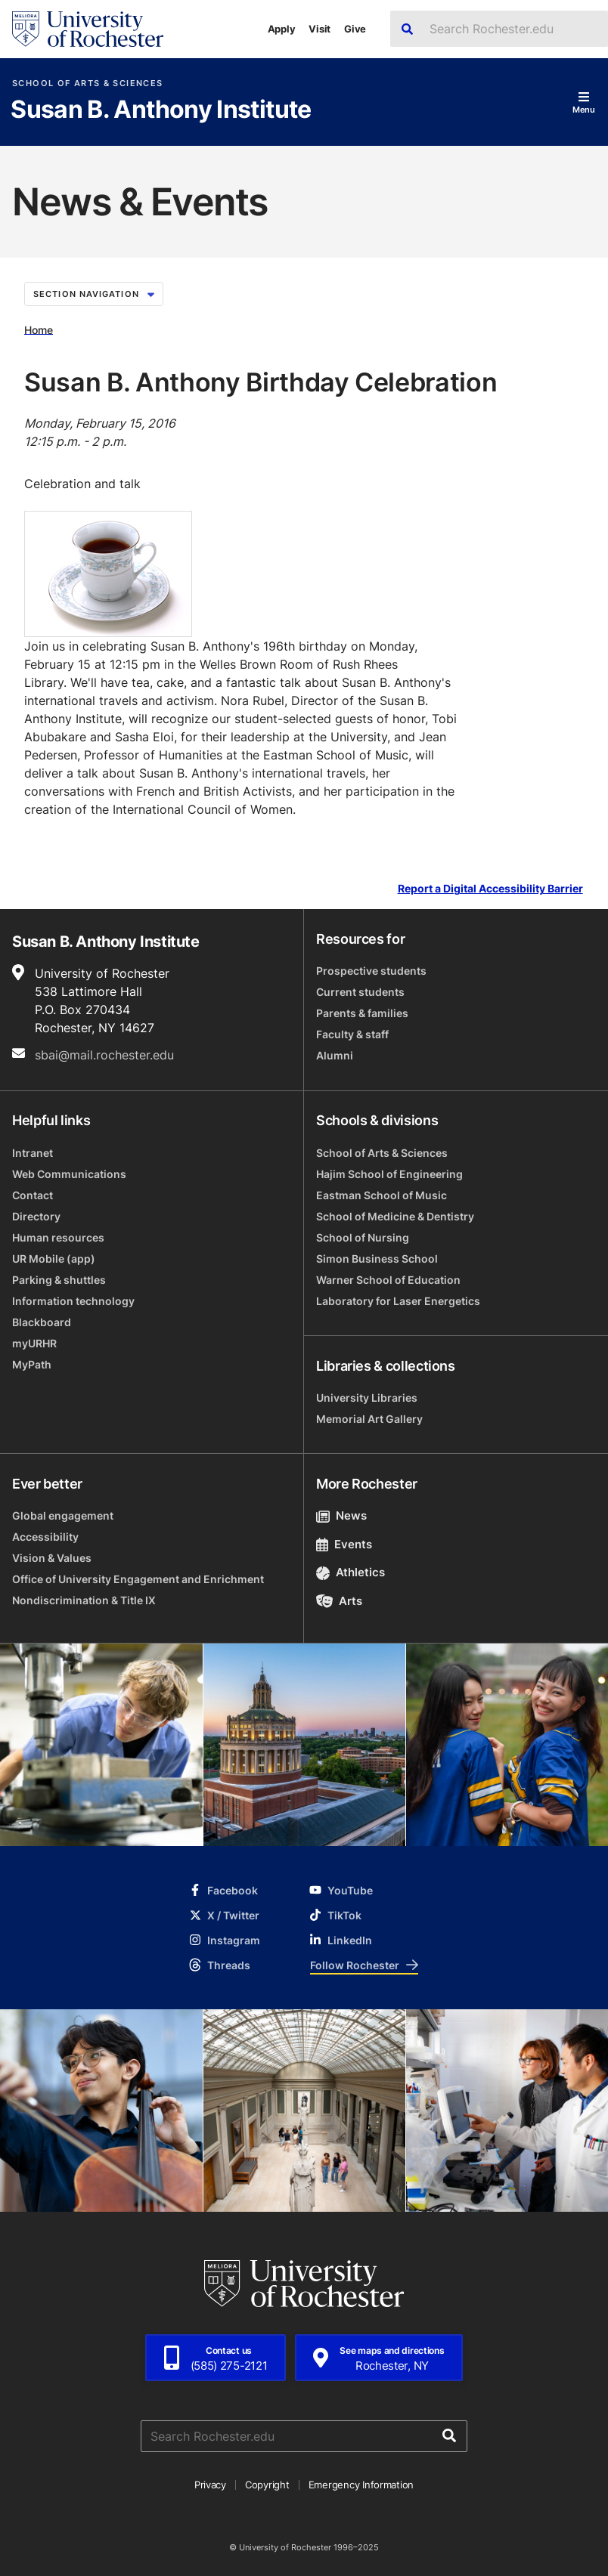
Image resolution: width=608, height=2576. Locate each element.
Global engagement (62, 1515)
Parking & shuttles (59, 1280)
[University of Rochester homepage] (87, 29)
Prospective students (371, 970)
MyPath (31, 1364)
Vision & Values (52, 1558)
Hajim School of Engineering (389, 1174)
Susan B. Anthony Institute (161, 110)
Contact (32, 1195)
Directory (36, 1216)
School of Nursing (362, 1237)
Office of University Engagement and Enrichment (138, 1579)
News (341, 1515)
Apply (282, 29)
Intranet (32, 1153)
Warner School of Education (388, 1280)
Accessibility (45, 1536)
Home (38, 329)
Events (344, 1544)
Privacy (210, 2484)
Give (355, 29)
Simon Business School (377, 1258)
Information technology (73, 1301)
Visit (319, 29)
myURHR (34, 1343)
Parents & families (362, 1013)
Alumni (334, 1055)
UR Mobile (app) (53, 1258)
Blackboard (41, 1322)
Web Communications (69, 1174)
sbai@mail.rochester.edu (104, 1055)
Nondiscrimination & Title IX (84, 1600)
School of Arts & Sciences (87, 83)
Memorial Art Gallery (369, 1419)
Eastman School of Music (381, 1195)
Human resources (58, 1237)
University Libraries (366, 1397)
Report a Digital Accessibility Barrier (490, 889)
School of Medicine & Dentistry (395, 1216)
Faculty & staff (352, 1034)
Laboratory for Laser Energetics (398, 1301)
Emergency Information (361, 2484)
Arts (339, 1601)
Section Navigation (93, 294)
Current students (360, 992)
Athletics (350, 1572)
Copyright (267, 2484)
